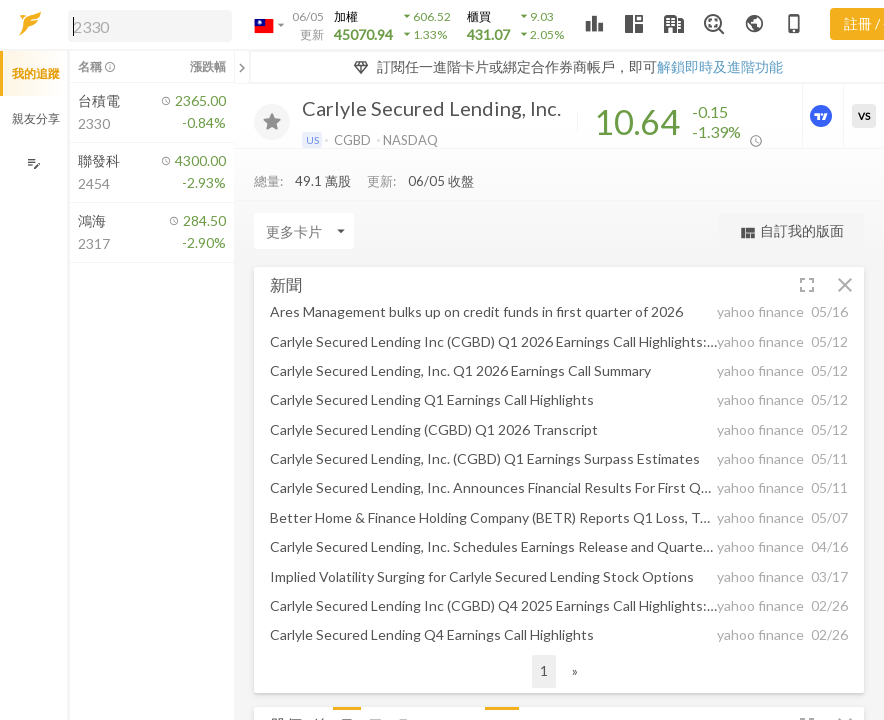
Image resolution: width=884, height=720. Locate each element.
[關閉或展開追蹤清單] (242, 67)
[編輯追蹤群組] (33, 163)
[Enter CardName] (304, 231)
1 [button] (544, 670)
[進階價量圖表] (823, 116)
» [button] (575, 670)
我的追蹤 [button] (36, 73)
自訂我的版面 (791, 231)
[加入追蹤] (272, 122)
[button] (146, 25)
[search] (150, 26)
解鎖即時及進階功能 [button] (720, 66)
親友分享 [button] (36, 118)
